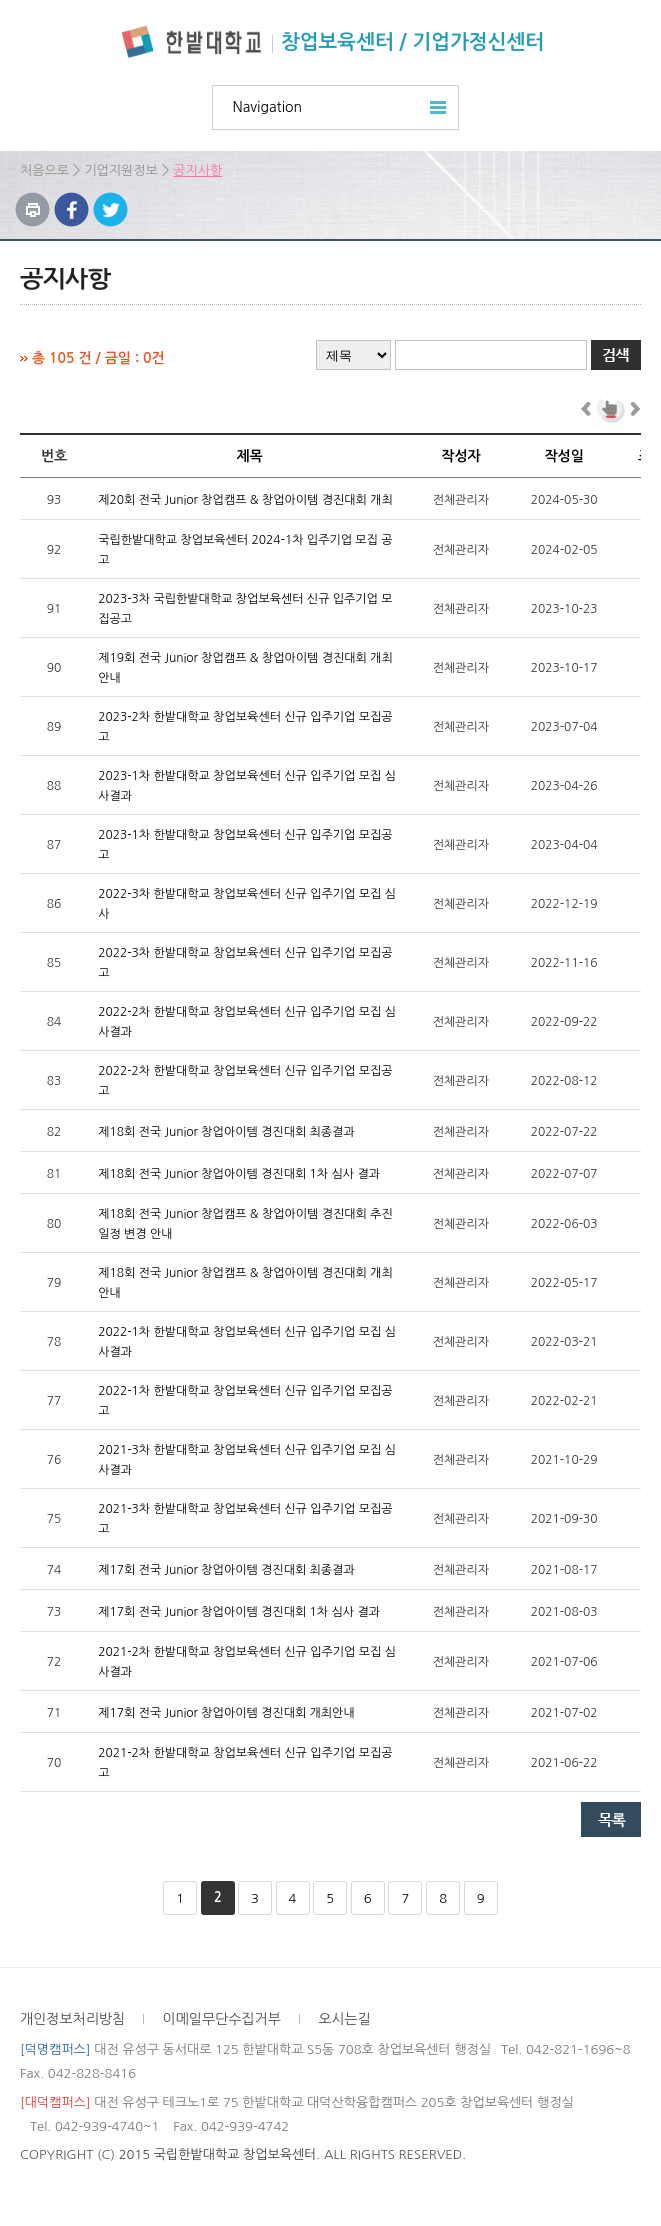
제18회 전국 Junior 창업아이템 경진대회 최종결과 (226, 1132)
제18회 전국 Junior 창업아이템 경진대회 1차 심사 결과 (239, 1174)
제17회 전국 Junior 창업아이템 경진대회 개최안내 (226, 1713)
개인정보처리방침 (72, 2019)
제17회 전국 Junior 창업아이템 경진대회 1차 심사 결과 (239, 1612)
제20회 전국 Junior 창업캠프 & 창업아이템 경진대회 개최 (245, 500)
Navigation (268, 107)
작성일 (563, 456)
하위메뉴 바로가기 (0, 0)
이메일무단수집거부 (222, 2019)
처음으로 (44, 170)
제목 (249, 456)
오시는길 (344, 2019)
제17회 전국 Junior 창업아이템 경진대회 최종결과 (226, 1570)
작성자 (460, 456)
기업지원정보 (120, 170)
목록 (611, 1819)
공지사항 (197, 170)
